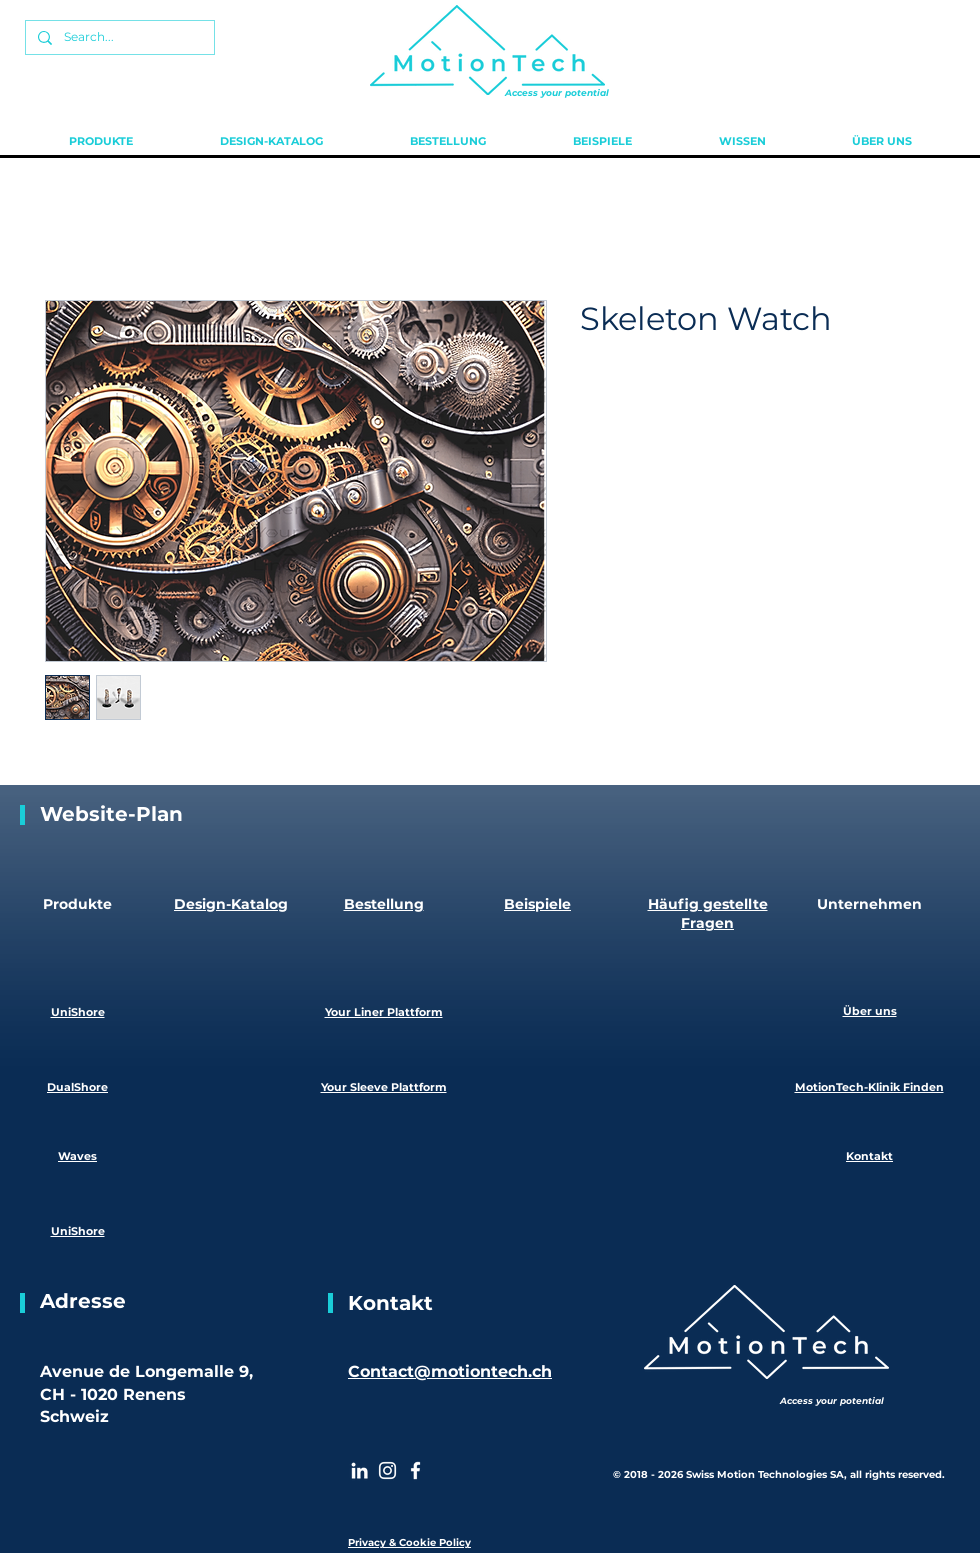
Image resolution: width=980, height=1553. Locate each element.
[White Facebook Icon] (415, 1470)
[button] (100, 141)
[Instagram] (387, 1470)
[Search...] (118, 37)
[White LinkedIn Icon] (359, 1470)
